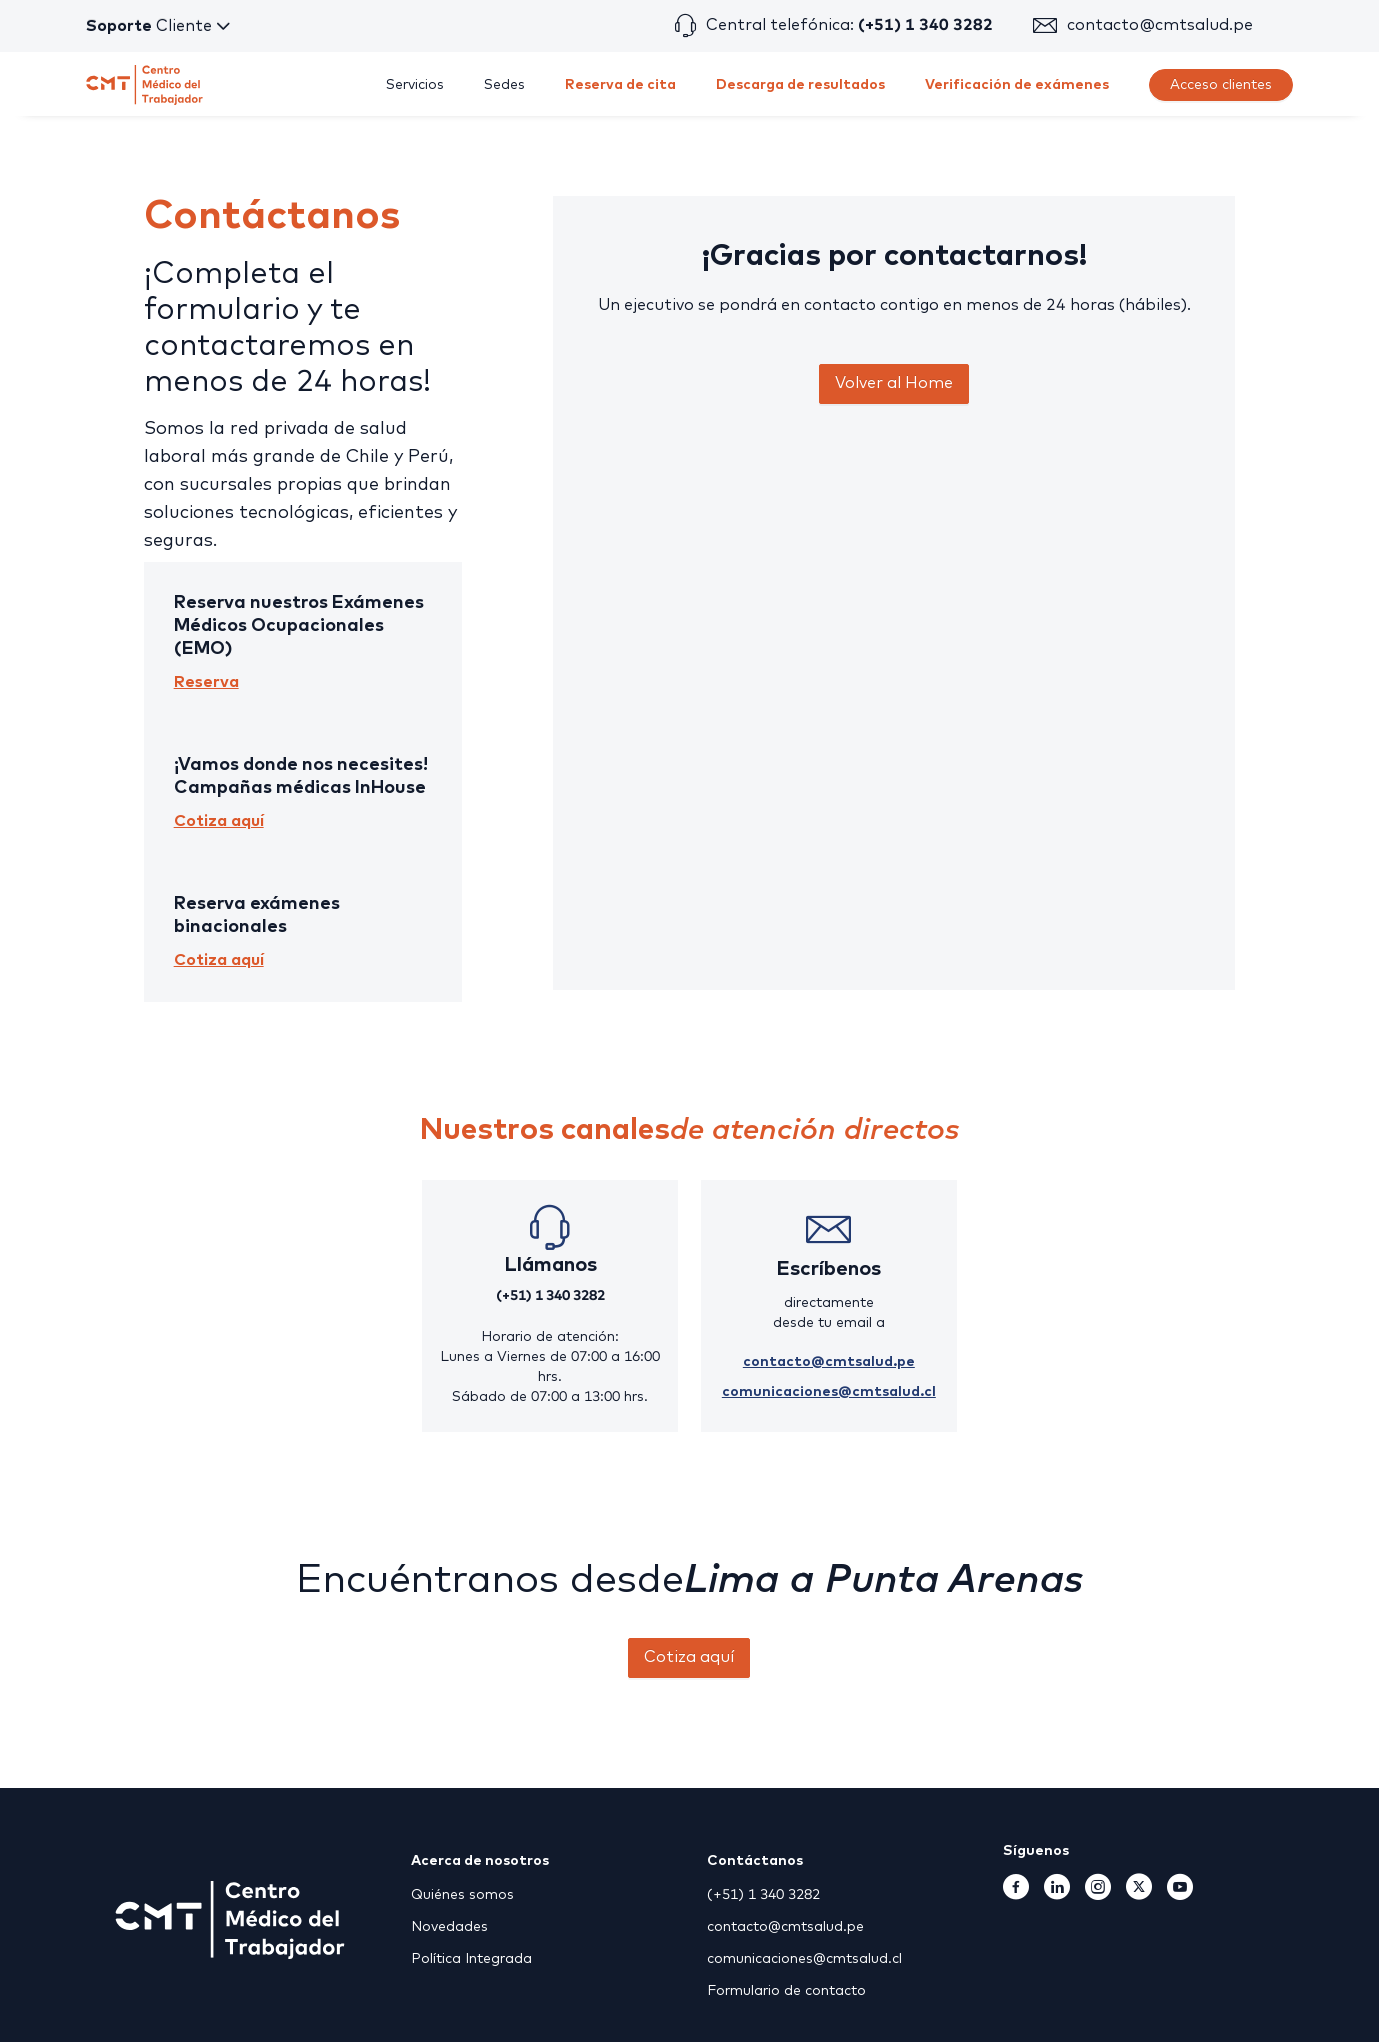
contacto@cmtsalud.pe (1160, 25)
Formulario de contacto (786, 1991)
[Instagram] (1098, 1894)
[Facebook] (1016, 1894)
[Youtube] (1180, 1894)
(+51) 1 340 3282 (550, 1296)
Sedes (504, 85)
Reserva (206, 682)
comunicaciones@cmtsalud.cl (829, 1392)
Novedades (449, 1927)
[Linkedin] (1057, 1894)
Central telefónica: (849, 25)
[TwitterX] (1139, 1894)
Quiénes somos (462, 1895)
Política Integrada (471, 1959)
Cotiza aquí (219, 821)
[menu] (790, 84)
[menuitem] (415, 85)
